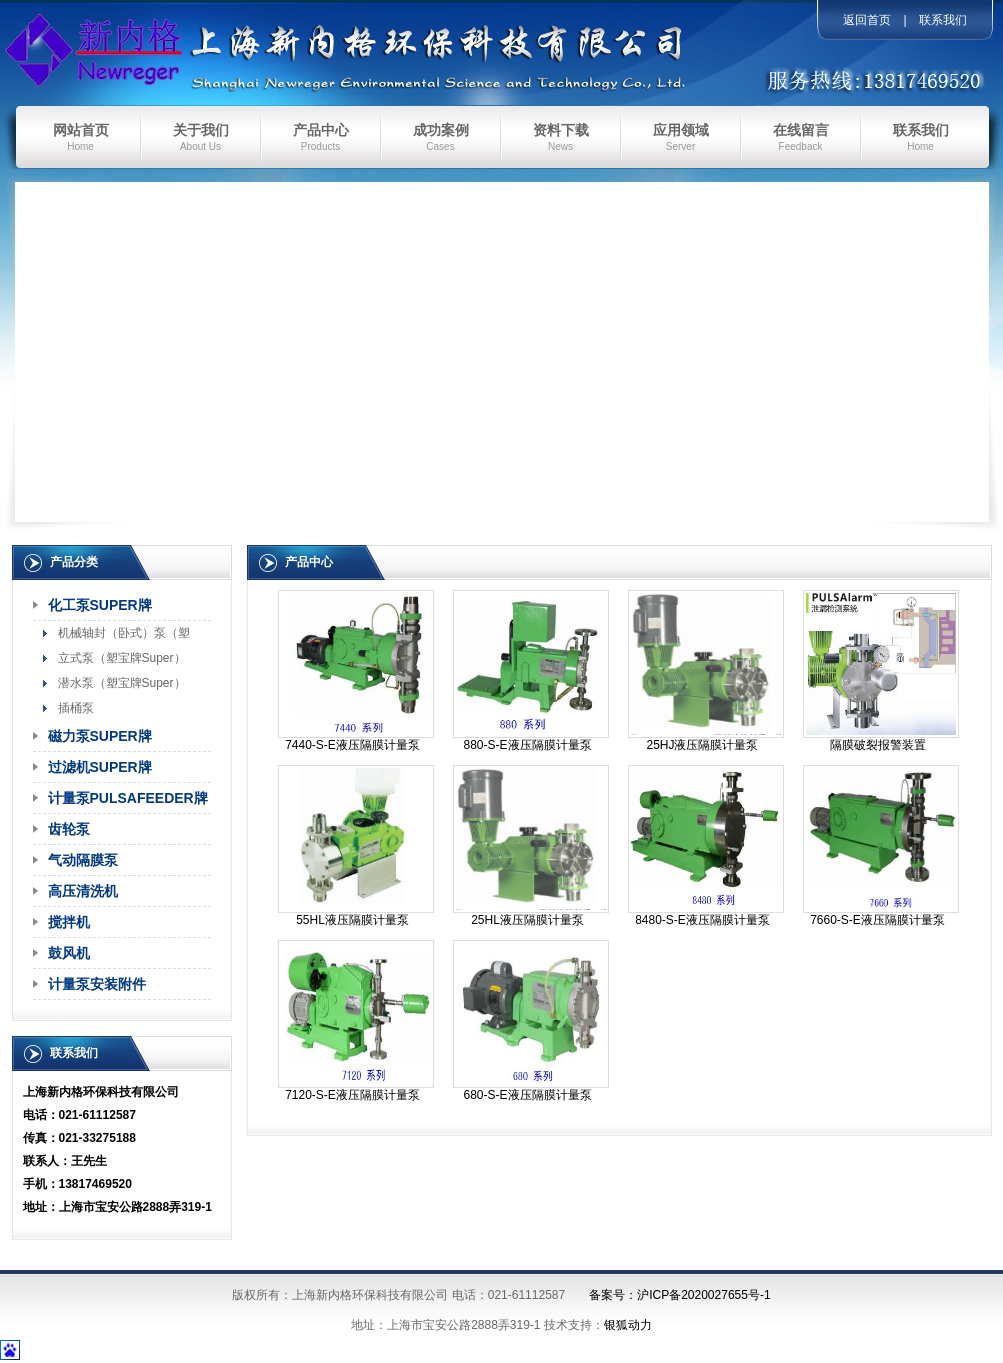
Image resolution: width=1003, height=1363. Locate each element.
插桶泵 (76, 708)
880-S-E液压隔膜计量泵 (527, 745)
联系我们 (943, 20)
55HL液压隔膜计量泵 (352, 920)
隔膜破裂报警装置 (878, 745)
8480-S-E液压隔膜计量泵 (702, 920)
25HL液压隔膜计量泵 (527, 920)
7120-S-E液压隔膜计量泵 (352, 1095)
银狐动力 (628, 1325)
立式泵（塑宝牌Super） (122, 658)
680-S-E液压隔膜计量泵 (527, 1095)
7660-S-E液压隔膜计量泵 (877, 920)
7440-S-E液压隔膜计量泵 (352, 745)
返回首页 (867, 20)
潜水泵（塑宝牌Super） (122, 683)
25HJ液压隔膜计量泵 (702, 745)
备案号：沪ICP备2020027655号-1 (679, 1295)
